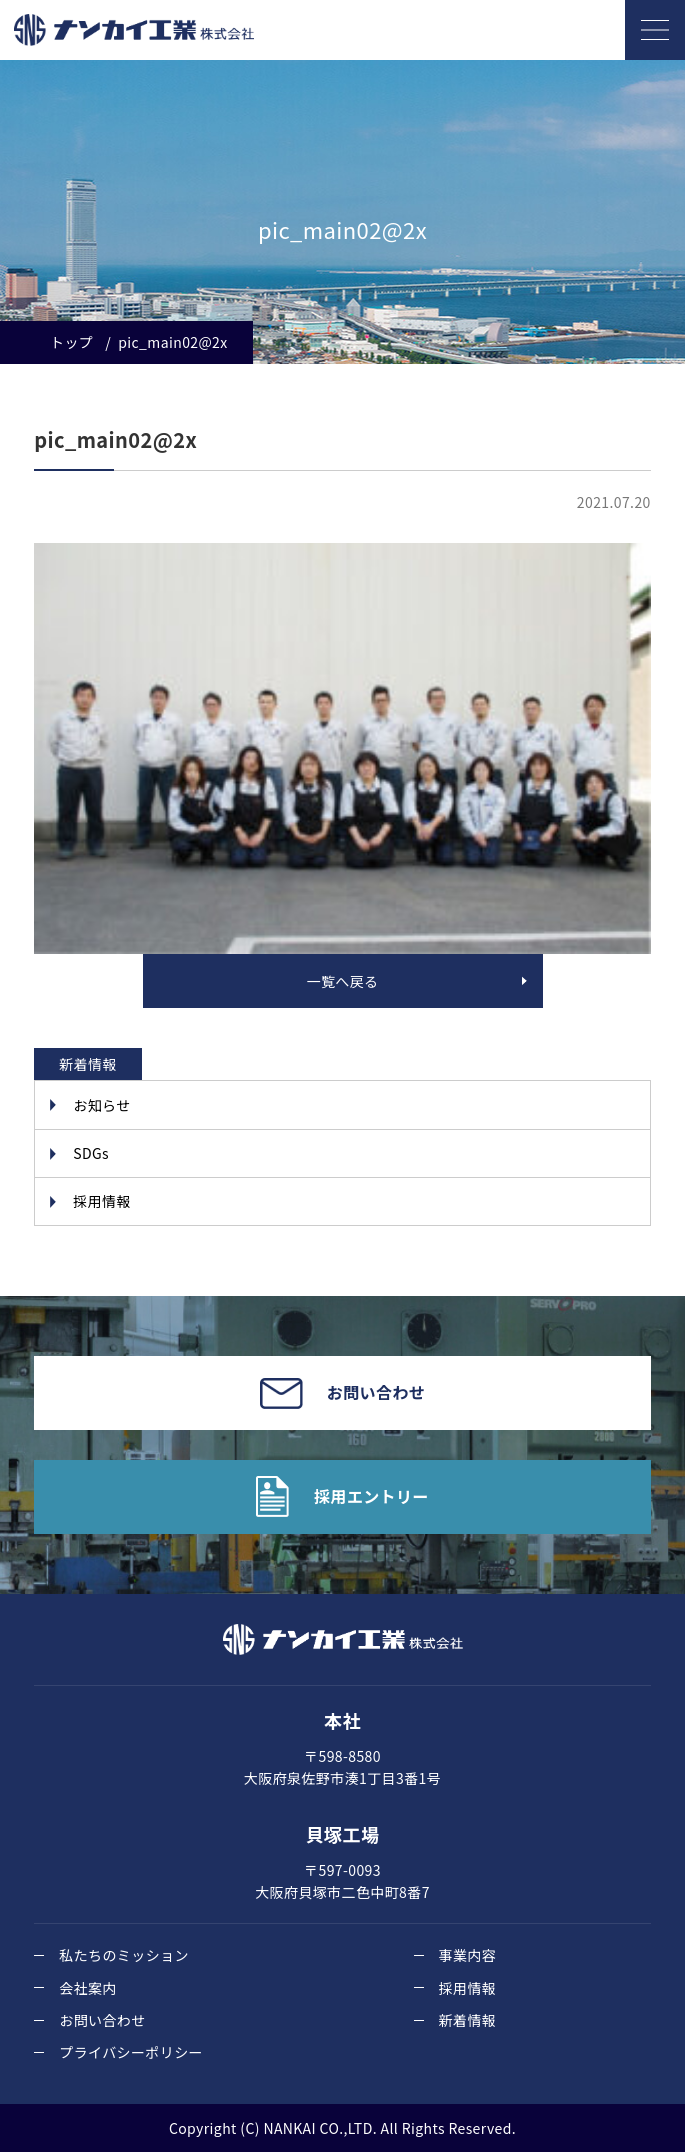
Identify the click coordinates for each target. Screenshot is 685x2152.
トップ (71, 342)
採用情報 (102, 1201)
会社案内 (88, 1988)
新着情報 (468, 2020)
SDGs (91, 1153)
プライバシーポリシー (131, 2052)
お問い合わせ (102, 2020)
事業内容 (468, 1955)
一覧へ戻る (343, 981)
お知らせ (101, 1105)
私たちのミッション (124, 1955)
